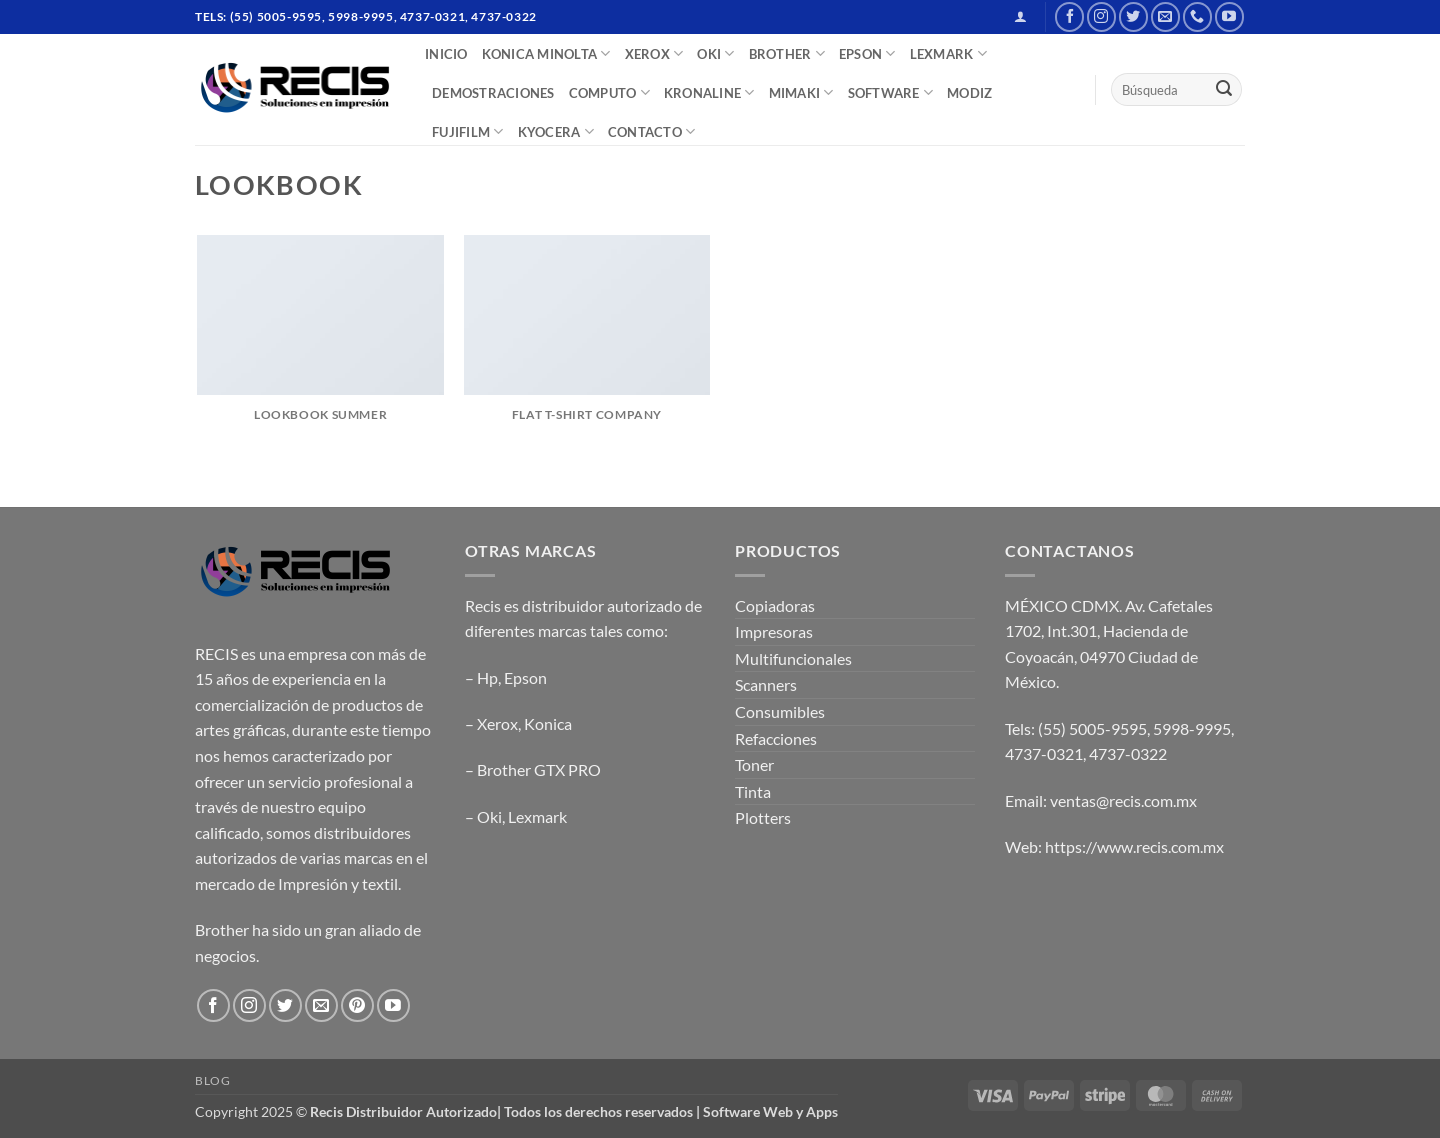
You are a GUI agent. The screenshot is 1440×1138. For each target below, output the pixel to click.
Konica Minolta (546, 53)
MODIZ (969, 93)
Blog (212, 1080)
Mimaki (801, 92)
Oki (489, 816)
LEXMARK (948, 53)
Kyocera (556, 131)
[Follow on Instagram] (1101, 16)
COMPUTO (609, 92)
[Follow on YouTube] (1229, 16)
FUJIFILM (468, 131)
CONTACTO (652, 131)
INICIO (446, 54)
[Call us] (1197, 16)
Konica (548, 723)
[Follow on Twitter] (1133, 16)
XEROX (654, 53)
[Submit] (1224, 90)
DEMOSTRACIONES (493, 93)
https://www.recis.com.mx (1134, 846)
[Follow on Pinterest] (357, 1005)
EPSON (867, 53)
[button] (1020, 16)
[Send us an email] (1165, 16)
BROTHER (787, 53)
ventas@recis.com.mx (1123, 800)
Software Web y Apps (770, 1111)
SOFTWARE (891, 92)
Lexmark (537, 816)
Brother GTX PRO (539, 769)
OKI (715, 53)
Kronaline (709, 92)
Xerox (497, 723)
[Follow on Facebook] (1069, 16)
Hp (487, 677)
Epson (525, 677)
